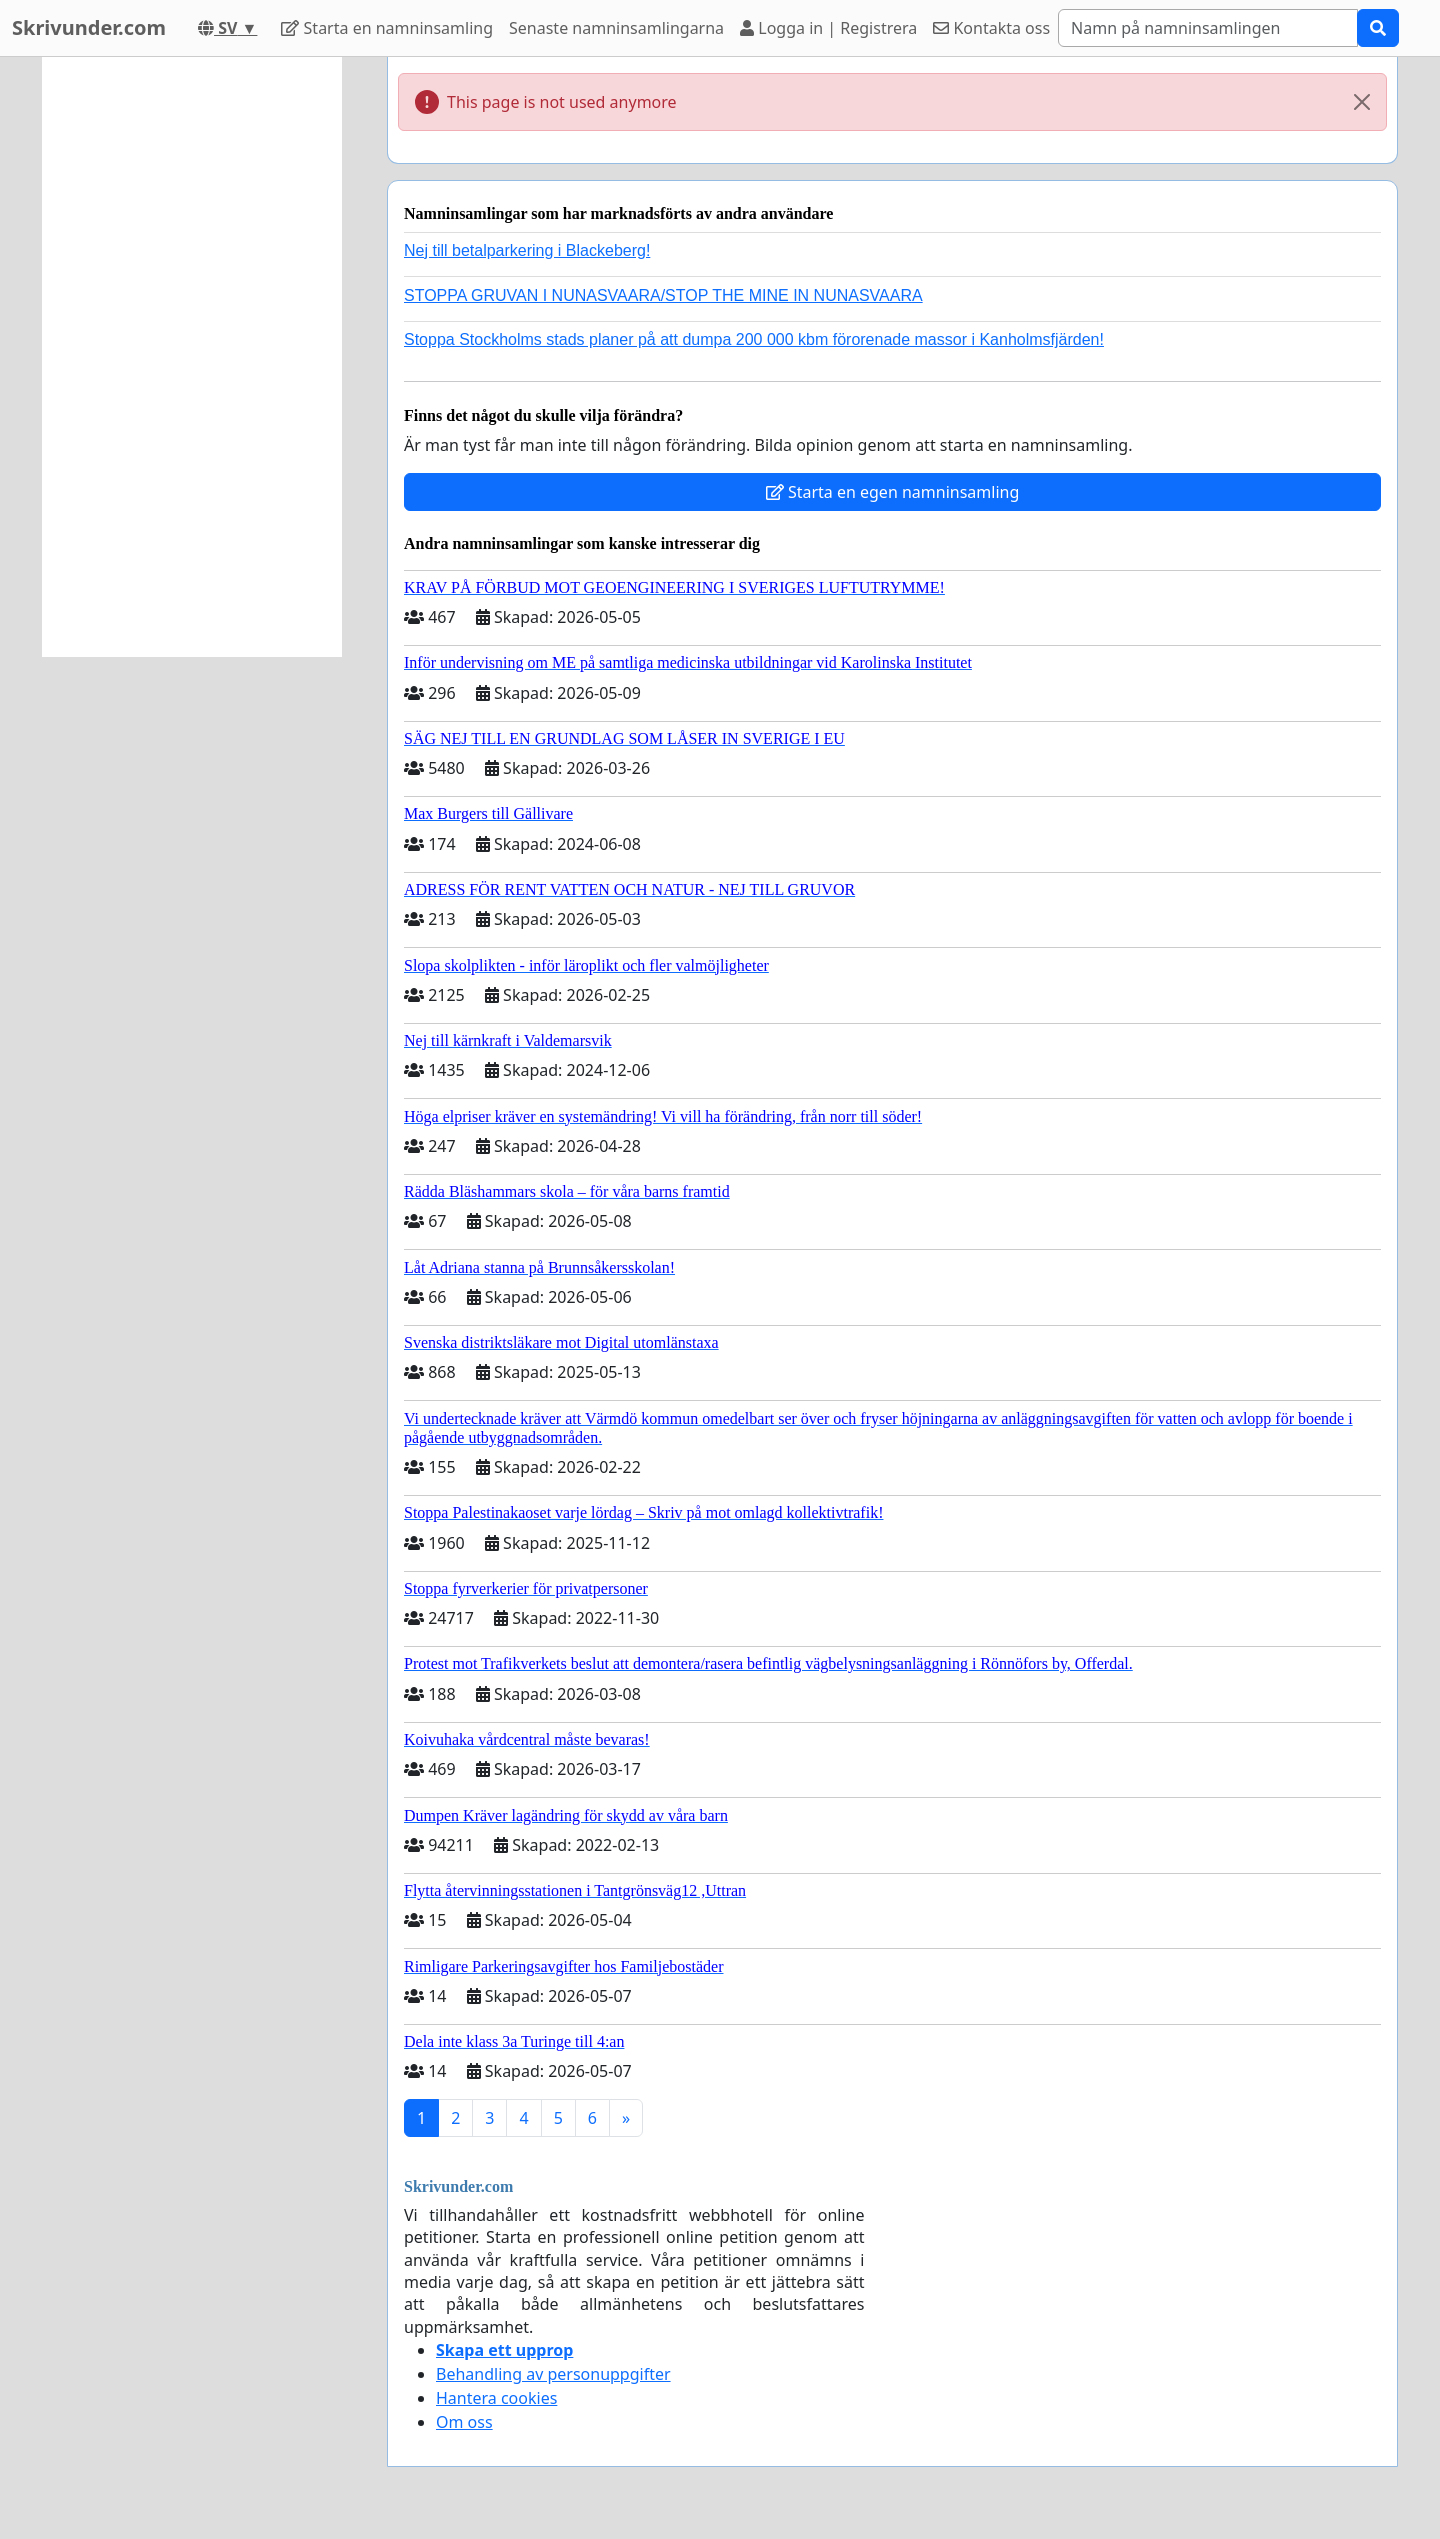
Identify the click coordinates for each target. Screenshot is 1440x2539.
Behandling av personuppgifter (553, 2374)
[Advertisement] (192, 357)
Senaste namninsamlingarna (616, 28)
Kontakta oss (991, 28)
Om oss (464, 2422)
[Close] (1362, 102)
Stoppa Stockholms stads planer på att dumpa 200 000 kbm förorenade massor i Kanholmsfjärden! (754, 339)
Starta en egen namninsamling (893, 492)
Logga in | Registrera (828, 28)
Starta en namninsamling (387, 28)
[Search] (1208, 28)
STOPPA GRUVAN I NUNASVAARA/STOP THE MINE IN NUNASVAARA (663, 295)
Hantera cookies (496, 2398)
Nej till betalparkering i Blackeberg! (527, 250)
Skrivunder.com (89, 27)
